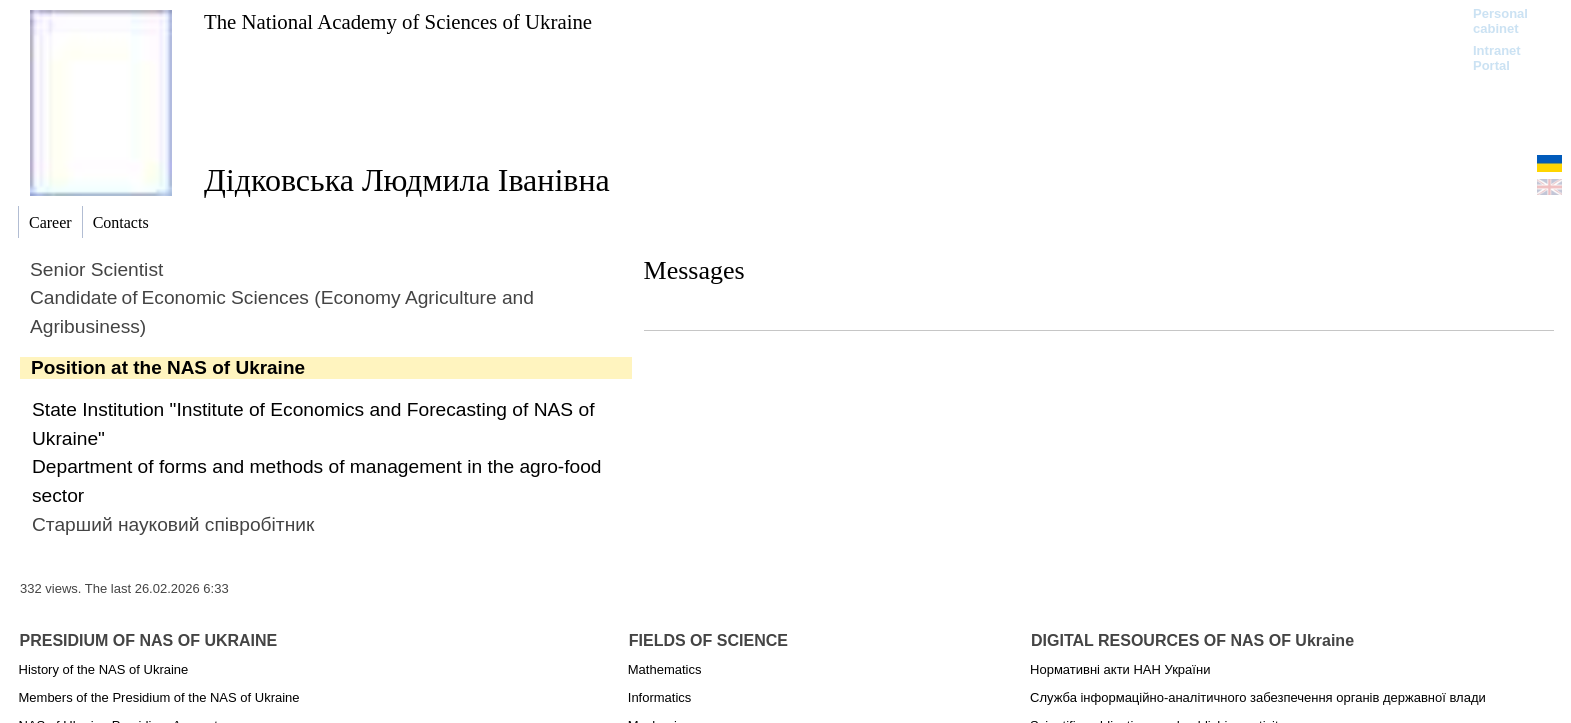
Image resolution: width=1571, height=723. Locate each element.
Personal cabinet (1500, 21)
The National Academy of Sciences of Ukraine (398, 21)
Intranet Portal (1497, 58)
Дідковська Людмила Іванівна (407, 180)
